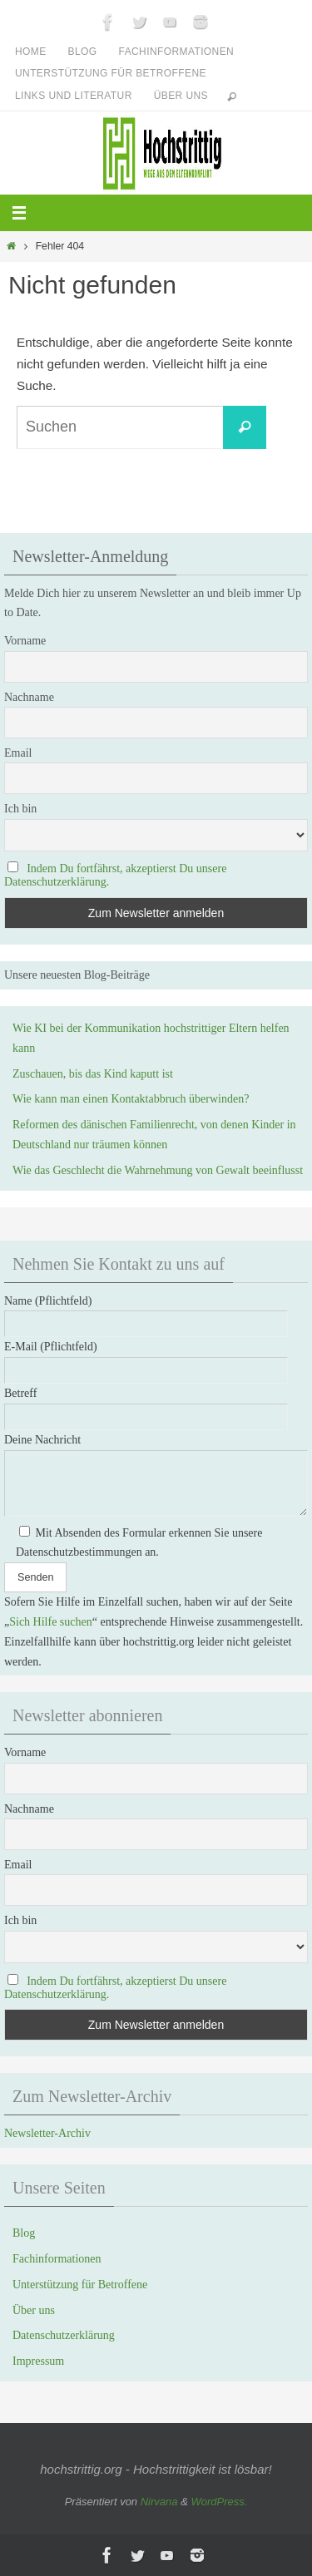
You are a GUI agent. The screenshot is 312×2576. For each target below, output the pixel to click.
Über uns (181, 95)
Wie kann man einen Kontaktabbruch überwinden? (130, 1099)
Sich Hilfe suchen (50, 1622)
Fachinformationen (177, 51)
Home (31, 51)
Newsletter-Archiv (47, 2133)
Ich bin (20, 808)
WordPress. (219, 2501)
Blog (82, 51)
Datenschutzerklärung (63, 2335)
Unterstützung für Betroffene (110, 73)
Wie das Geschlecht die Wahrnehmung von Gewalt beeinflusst (157, 1170)
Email (18, 753)
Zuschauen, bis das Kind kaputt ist (92, 1074)
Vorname (25, 640)
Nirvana (159, 2501)
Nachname (29, 697)
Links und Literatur (73, 95)
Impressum (38, 2361)
